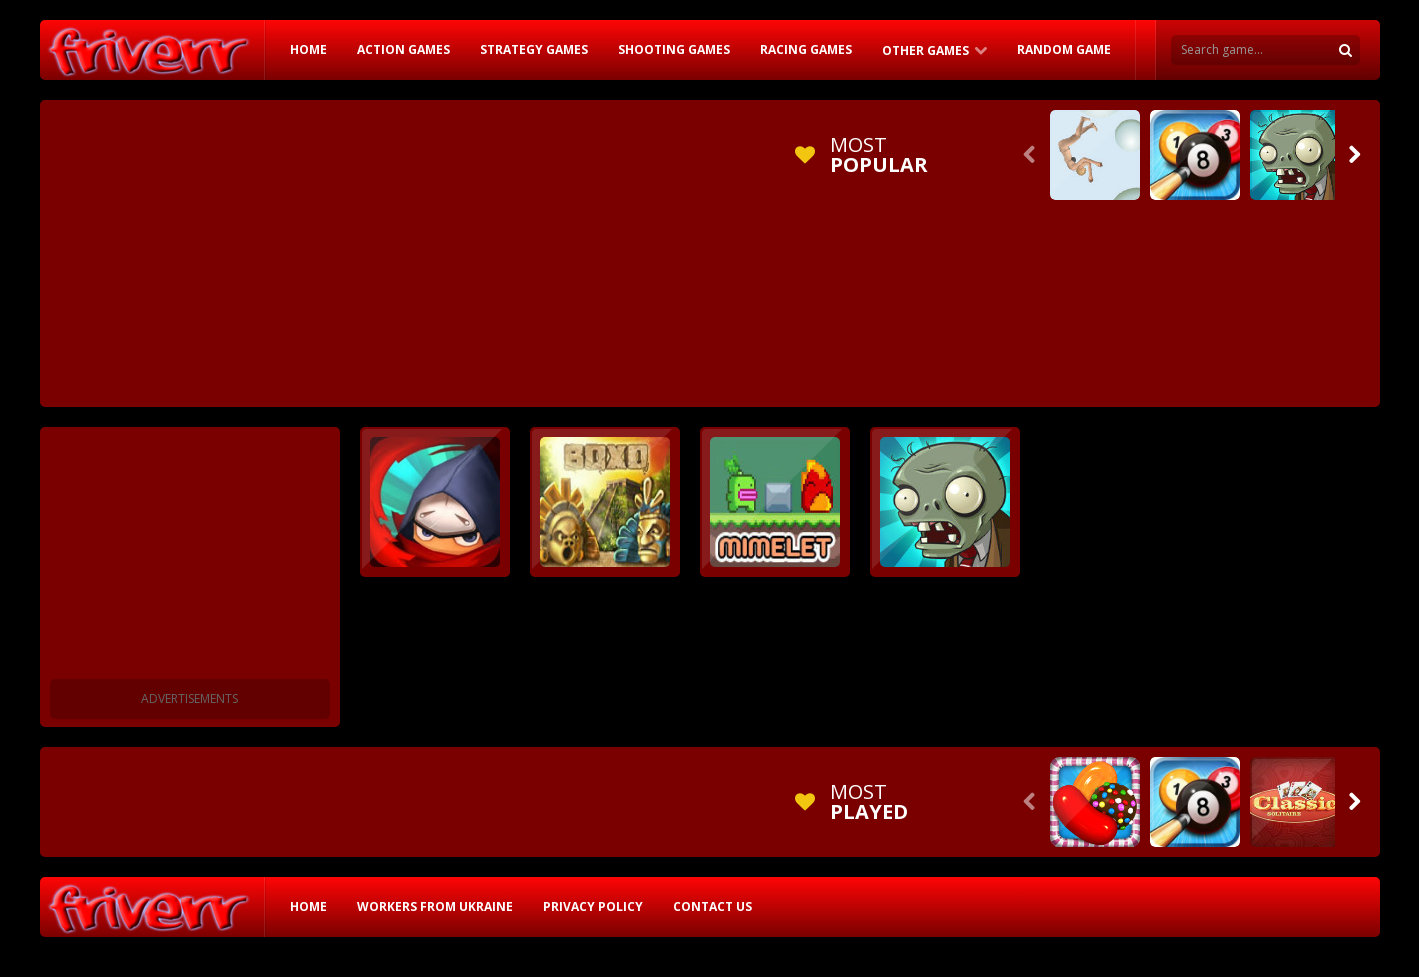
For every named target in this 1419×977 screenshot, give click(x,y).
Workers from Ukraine (435, 906)
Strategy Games (534, 49)
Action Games (403, 49)
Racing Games (806, 49)
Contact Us (712, 906)
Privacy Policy (593, 906)
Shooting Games (674, 49)
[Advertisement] (414, 250)
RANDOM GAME (1064, 49)
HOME (308, 49)
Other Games (925, 50)
